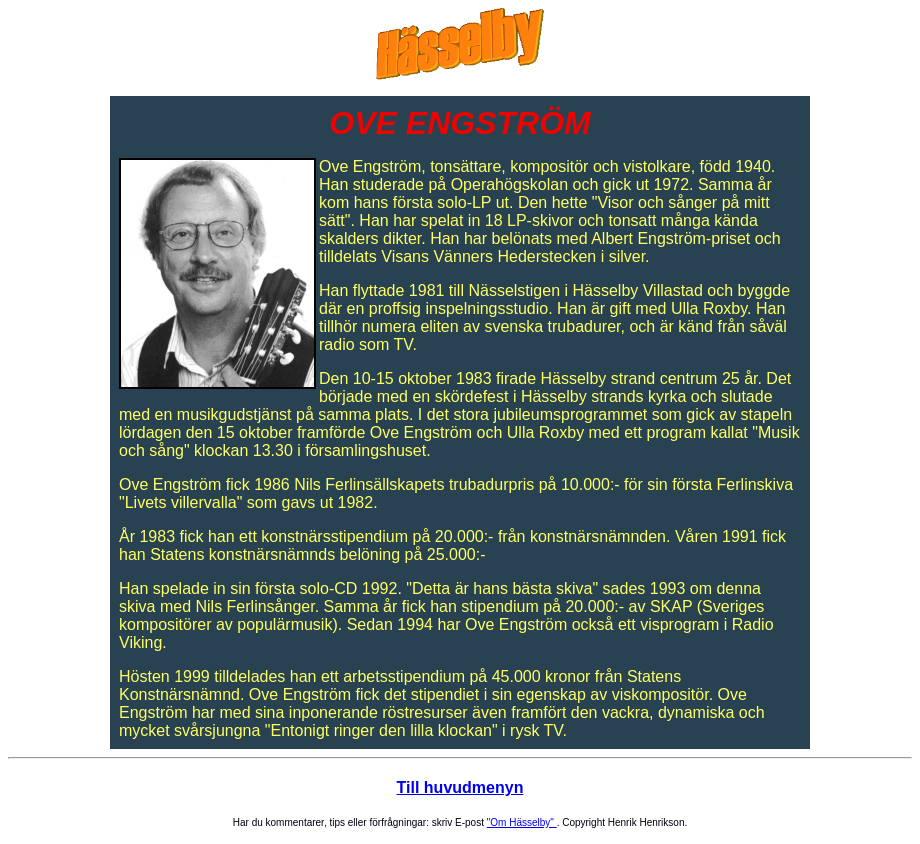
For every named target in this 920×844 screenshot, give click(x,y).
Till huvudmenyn (460, 787)
